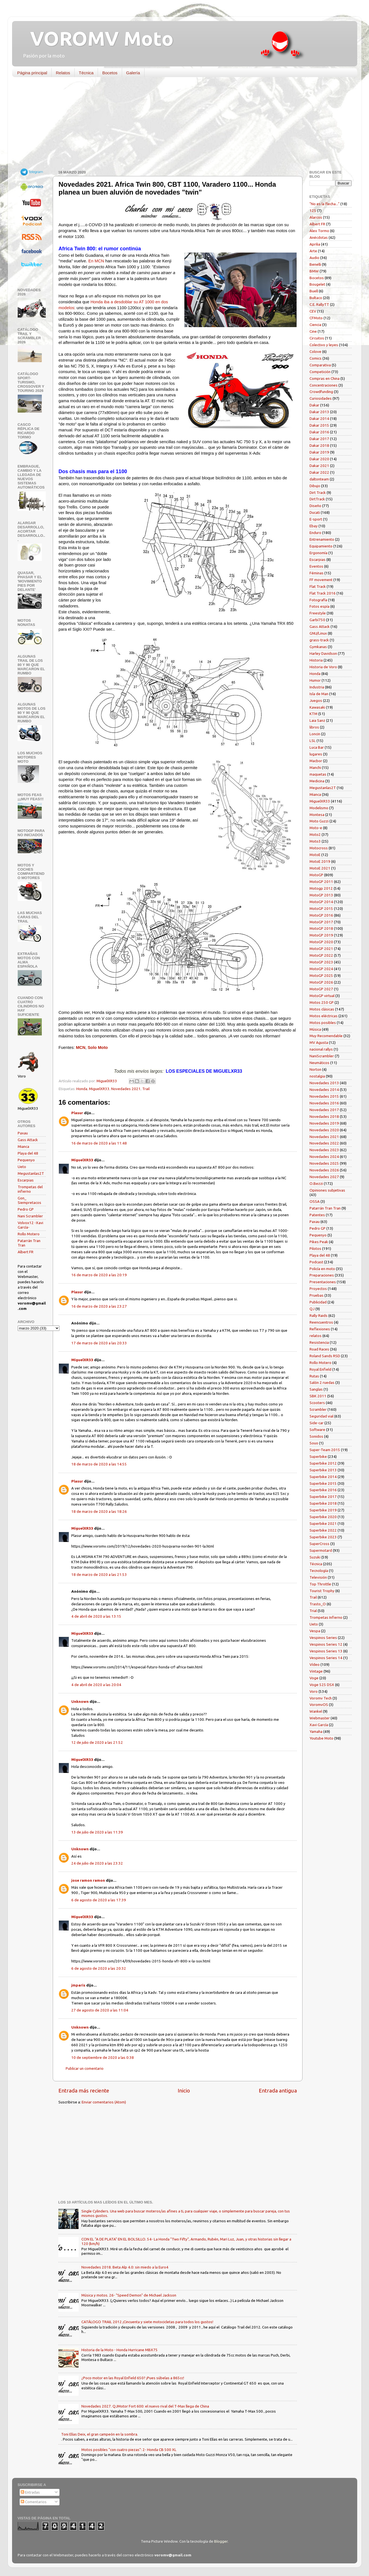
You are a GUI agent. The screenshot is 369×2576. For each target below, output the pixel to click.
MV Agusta (319, 1042)
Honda (81, 1088)
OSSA (315, 1201)
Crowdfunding (321, 391)
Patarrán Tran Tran (325, 1208)
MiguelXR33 (99, 1088)
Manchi (315, 767)
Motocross (319, 848)
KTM (313, 713)
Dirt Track (318, 492)
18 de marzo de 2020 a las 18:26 (99, 1511)
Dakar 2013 (319, 412)
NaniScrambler (322, 1056)
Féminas (317, 573)
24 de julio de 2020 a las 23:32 (97, 1863)
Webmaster (320, 1718)
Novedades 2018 (324, 1116)
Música (315, 1029)
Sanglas (316, 1389)
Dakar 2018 (319, 445)
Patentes (317, 1215)
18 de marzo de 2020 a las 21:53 (99, 1574)
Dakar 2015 (319, 425)
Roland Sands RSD (325, 1356)
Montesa (317, 814)
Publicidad (318, 1302)
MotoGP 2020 (321, 942)
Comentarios (34, 2501)
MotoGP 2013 (321, 895)
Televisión (318, 1577)
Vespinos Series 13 (326, 1651)
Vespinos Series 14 (326, 1657)
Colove (315, 351)
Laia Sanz (317, 720)
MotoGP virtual (322, 995)
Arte (313, 251)
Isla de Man (319, 694)
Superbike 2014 (323, 1476)
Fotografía (318, 600)
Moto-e (316, 827)
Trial (313, 1610)
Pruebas (317, 1295)
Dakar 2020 (319, 459)
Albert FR (25, 1252)
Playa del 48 (28, 1153)
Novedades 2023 (324, 1150)
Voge (314, 1678)
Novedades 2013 (324, 1083)
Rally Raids (318, 1315)
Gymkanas (318, 646)
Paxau (23, 1133)
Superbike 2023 (323, 1537)
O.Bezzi (316, 1183)
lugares (316, 754)
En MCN (96, 261)
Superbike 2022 (323, 1530)
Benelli (315, 264)
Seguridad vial (321, 1416)
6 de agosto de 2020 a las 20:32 (98, 1968)
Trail (146, 1088)
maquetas (318, 774)
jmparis (78, 1985)
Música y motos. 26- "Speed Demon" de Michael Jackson (128, 2295)
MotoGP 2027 (321, 989)
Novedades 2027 (324, 1176)
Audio (314, 257)
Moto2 (315, 834)
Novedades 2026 (324, 1170)
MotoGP (316, 875)
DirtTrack (317, 499)
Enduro (315, 532)
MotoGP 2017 (321, 922)
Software (317, 1429)
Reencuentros (321, 1322)
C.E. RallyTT (319, 304)
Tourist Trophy (322, 1590)
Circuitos (317, 338)
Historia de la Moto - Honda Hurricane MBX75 (119, 2350)
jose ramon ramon (88, 1880)
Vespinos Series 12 (326, 1644)
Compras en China (325, 378)
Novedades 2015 (324, 1096)
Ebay (314, 526)
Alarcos (316, 217)
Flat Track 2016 (323, 593)
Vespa (315, 1631)
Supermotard (321, 1550)
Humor (315, 680)
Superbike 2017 (323, 1496)
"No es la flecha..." (325, 204)
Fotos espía (319, 606)
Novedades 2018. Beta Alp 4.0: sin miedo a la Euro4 (124, 2267)
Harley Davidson (323, 653)
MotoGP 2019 (321, 935)
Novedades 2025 (324, 1163)
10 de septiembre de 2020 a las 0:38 (102, 2057)
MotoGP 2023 (321, 962)
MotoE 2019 (320, 861)
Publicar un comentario (85, 2068)
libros (314, 727)
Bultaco (316, 297)
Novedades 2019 (324, 1123)
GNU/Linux (318, 633)
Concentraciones (324, 385)
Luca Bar (317, 747)
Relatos (63, 72)
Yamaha (316, 1731)
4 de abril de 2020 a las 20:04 (96, 1684)
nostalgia (317, 1076)
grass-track (319, 640)
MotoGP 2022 (321, 955)
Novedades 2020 (324, 1130)
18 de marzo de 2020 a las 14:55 (99, 1464)
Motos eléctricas (324, 1016)
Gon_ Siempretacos (29, 1200)
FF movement (321, 579)
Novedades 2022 (324, 1143)
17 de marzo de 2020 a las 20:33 (99, 1343)
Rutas (314, 1376)
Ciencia (315, 324)
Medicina (317, 781)
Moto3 (315, 841)
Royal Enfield (320, 1369)
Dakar (314, 405)
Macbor (316, 761)
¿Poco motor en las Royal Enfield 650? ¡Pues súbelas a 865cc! (132, 2378)
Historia (316, 660)
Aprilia (315, 244)
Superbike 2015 (323, 1483)
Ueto (22, 1166)
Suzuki (315, 1557)
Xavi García (319, 1724)
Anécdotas (319, 237)
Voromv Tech (321, 1698)
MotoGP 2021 (321, 948)
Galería (133, 72)
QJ (312, 1309)
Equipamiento (321, 546)
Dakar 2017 (319, 438)
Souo (314, 1443)
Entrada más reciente (83, 2090)
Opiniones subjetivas (327, 1190)
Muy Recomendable (326, 1035)
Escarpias (26, 1180)
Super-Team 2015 (325, 1449)
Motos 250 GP (322, 1002)
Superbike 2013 (323, 1470)
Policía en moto (322, 1268)
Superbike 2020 (323, 1516)
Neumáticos (319, 1062)
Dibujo (315, 486)
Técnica (86, 72)
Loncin (315, 734)
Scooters (317, 1402)
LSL (313, 740)
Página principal (32, 72)
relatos (316, 1335)
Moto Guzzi (319, 821)
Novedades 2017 (324, 1109)
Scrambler (318, 1409)
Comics (316, 358)
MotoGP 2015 (321, 908)
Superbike (318, 1456)
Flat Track (318, 586)
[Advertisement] (180, 124)
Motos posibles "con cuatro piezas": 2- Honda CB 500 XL (129, 2449)
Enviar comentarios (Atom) (104, 2102)
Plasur (77, 1113)
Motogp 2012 (321, 888)
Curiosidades (321, 398)
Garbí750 (317, 620)
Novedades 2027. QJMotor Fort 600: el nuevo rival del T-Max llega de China (145, 2406)
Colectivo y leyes (324, 345)
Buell (314, 291)
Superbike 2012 (323, 1463)
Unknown (80, 1701)
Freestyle (318, 613)
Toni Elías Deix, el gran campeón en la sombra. (99, 2434)
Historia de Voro (323, 667)
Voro (314, 1691)
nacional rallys (321, 1049)
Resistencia (319, 1342)
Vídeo (315, 1664)
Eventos (316, 566)
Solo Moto (98, 1047)
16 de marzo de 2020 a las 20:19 (99, 1275)
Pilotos (315, 1248)
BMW (314, 271)
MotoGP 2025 (321, 975)
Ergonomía (318, 553)
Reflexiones (320, 1329)
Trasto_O (318, 1604)
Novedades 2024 (324, 1156)
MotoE (315, 854)
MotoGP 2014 (321, 901)
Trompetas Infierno (326, 1617)
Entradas (30, 2492)
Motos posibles (323, 1022)
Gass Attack (28, 1139)
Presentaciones (323, 1282)
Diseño (315, 505)
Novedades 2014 (324, 1089)
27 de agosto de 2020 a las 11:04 (99, 2010)
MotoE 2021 (320, 868)
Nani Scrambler (30, 1216)
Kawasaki (317, 707)
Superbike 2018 (323, 1503)
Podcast (316, 1262)
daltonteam (319, 479)
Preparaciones (322, 1275)
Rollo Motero (29, 1234)
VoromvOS (319, 1704)
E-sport (316, 519)
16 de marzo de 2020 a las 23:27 (99, 1306)
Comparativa (320, 365)
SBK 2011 (318, 1396)
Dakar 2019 (319, 452)
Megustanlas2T (31, 1173)
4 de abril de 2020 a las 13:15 (96, 1616)
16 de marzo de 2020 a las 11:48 (99, 1143)
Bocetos (109, 72)
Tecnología (319, 1570)
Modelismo (319, 808)
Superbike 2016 (323, 1490)
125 (313, 210)
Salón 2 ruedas (322, 1382)
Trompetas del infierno (30, 1189)
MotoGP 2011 (321, 881)
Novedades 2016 (324, 1103)
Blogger (221, 2541)
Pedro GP (26, 1209)
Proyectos (318, 1288)
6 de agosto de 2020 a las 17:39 (98, 1900)
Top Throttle (320, 1584)
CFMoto (316, 318)
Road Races (319, 1349)
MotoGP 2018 (321, 928)
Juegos (316, 700)
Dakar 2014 (319, 418)
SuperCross (319, 1543)
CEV (313, 311)
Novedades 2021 (126, 1088)
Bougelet (317, 284)
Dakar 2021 (319, 465)
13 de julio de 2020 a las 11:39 (97, 1832)
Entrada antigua (278, 2090)
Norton (315, 1069)
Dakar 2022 (319, 472)
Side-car (317, 1423)
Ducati (315, 512)
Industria (317, 687)
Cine (313, 331)
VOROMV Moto (96, 38)
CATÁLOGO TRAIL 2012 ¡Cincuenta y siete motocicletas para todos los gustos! (147, 2322)
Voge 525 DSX (322, 1684)
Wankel (316, 1711)
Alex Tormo (319, 230)
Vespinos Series (323, 1637)
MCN (80, 1047)
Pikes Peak (319, 1242)
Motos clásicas (322, 1009)
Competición (320, 371)
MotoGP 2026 (321, 982)
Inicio (184, 2090)
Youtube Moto (321, 1738)
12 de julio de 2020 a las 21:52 (97, 1742)
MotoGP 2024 (321, 968)
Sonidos (316, 1436)
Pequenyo (26, 1160)
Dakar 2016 (319, 432)
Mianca (23, 1146)
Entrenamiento (322, 539)
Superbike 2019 (323, 1510)
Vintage (316, 1671)
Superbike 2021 (323, 1523)
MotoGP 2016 (321, 915)
